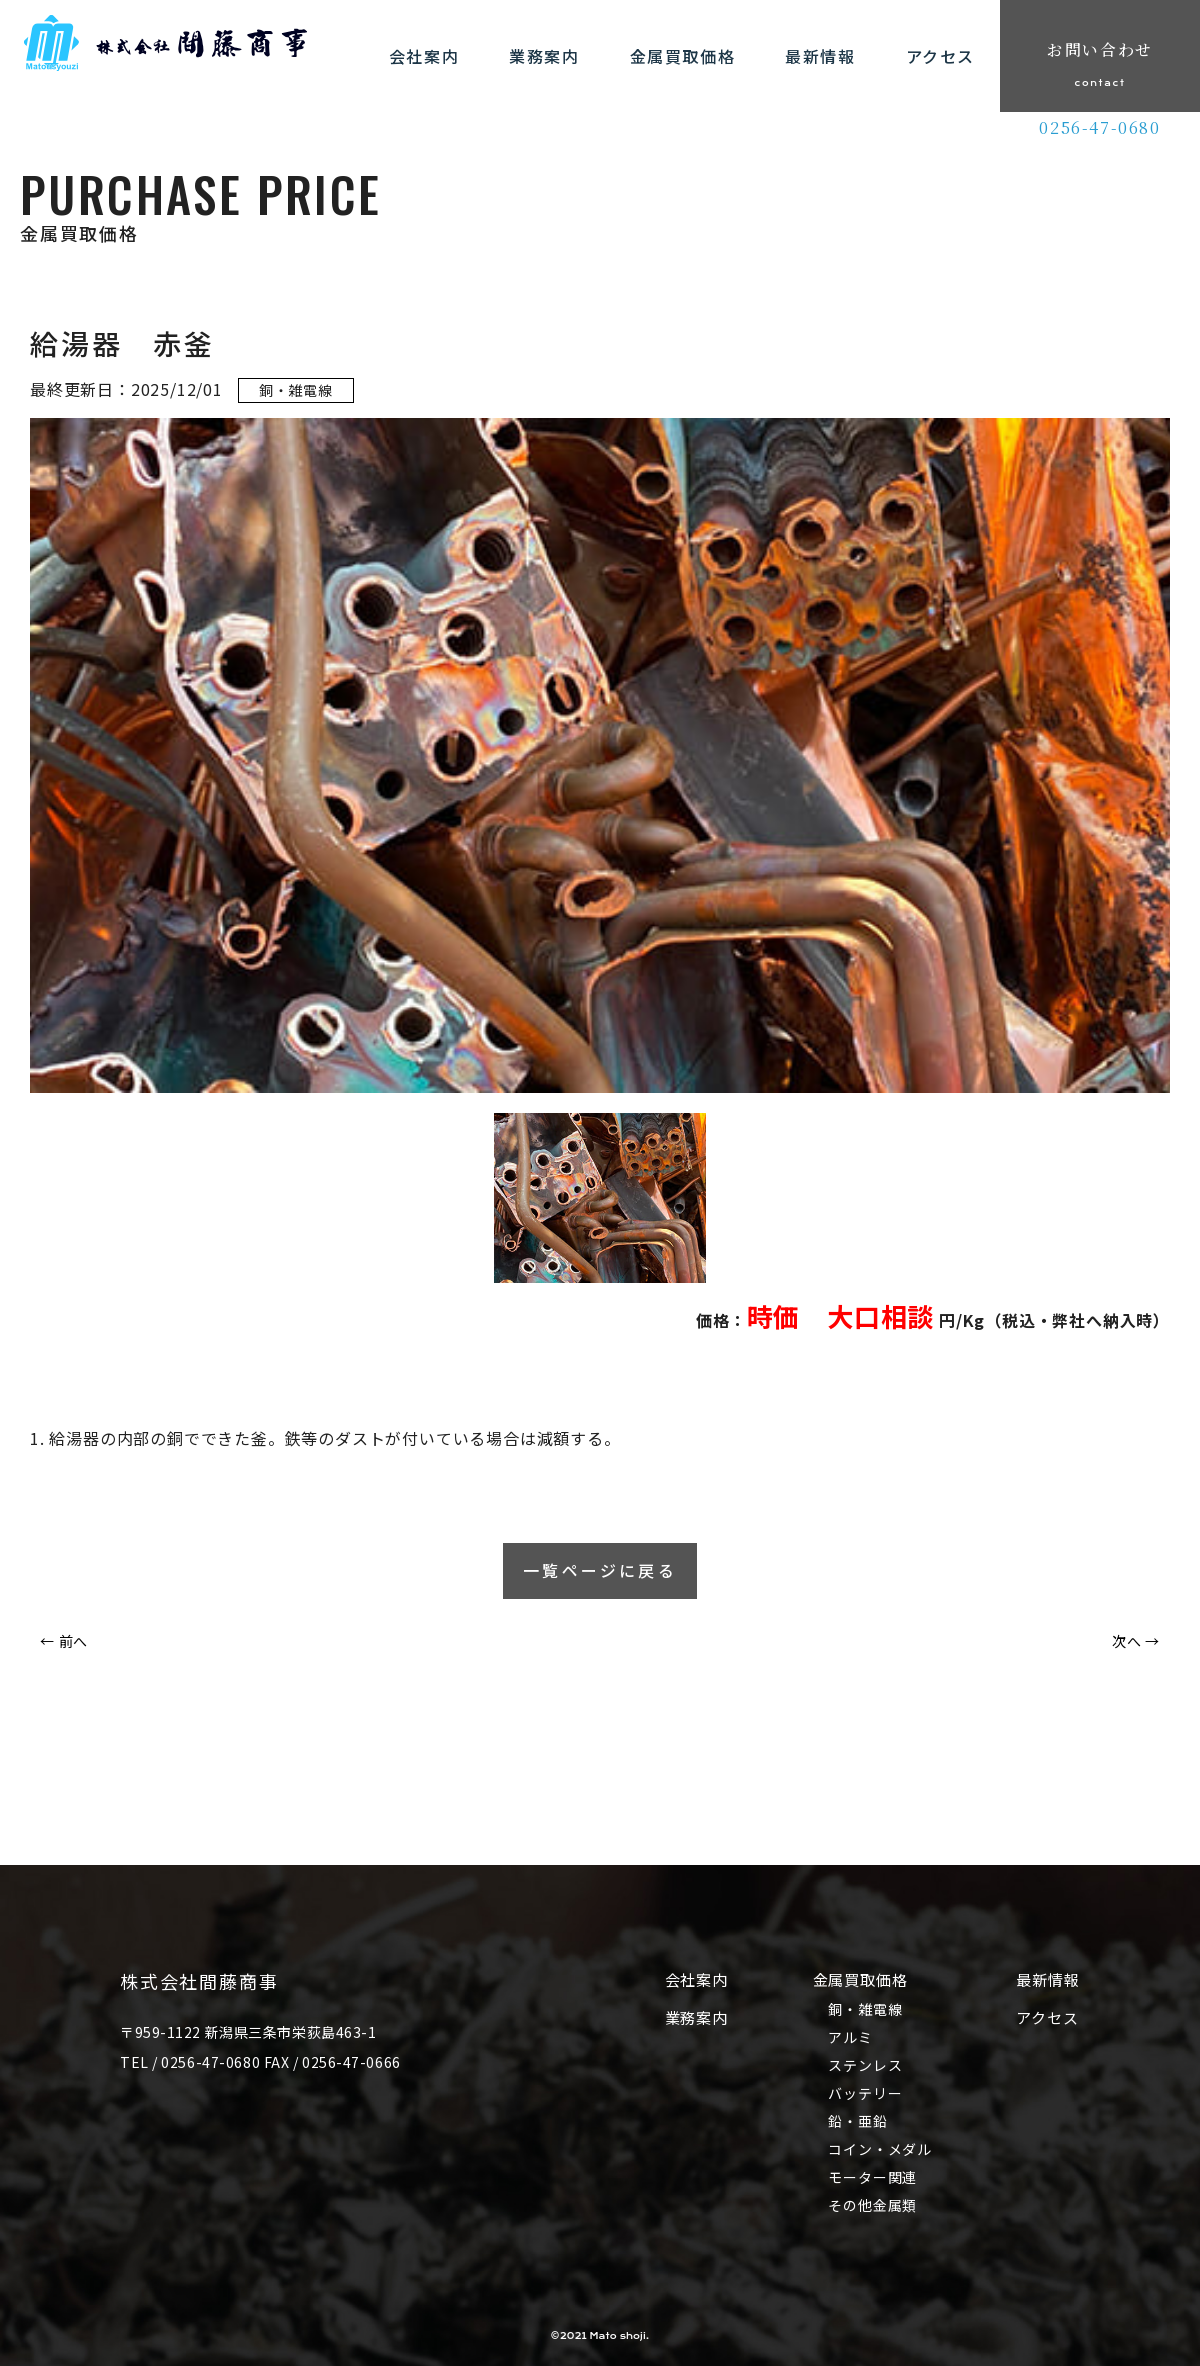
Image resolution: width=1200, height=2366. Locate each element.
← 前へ (64, 1641)
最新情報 (1048, 1979)
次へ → (1136, 1641)
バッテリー (866, 2093)
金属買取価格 (860, 1979)
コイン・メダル (881, 2149)
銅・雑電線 (866, 2009)
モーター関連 (873, 2177)
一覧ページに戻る (600, 1571)
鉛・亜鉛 (858, 2121)
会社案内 (696, 1979)
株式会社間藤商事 (199, 1981)
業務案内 (696, 2017)
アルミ (851, 2037)
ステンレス (866, 2065)
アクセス (1048, 2017)
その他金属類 (873, 2205)
